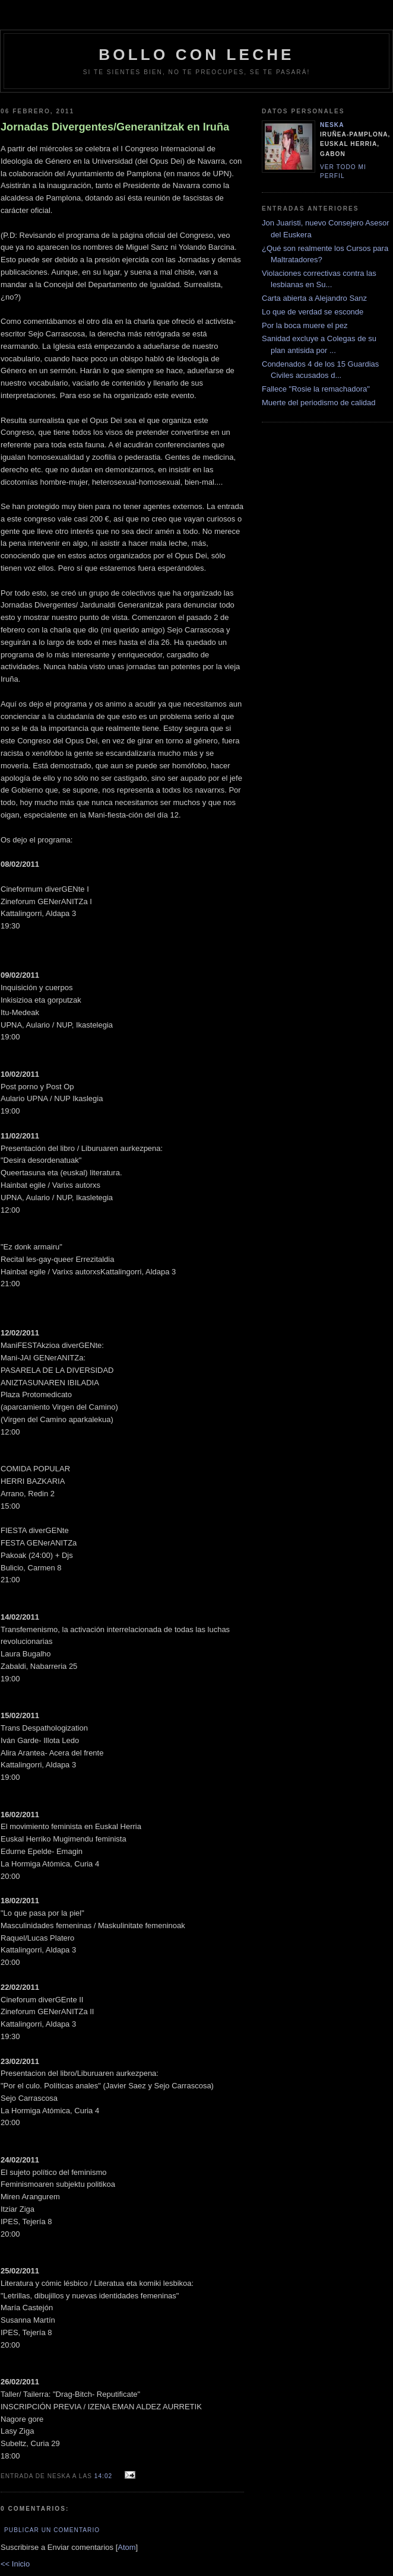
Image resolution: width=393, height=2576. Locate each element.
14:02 (104, 2476)
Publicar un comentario (52, 2530)
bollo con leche (196, 54)
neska (332, 125)
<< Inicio (15, 2563)
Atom (126, 2547)
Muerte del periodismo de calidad (319, 402)
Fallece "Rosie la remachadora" (316, 388)
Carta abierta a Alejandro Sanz (314, 298)
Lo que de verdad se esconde (312, 311)
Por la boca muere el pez (305, 325)
